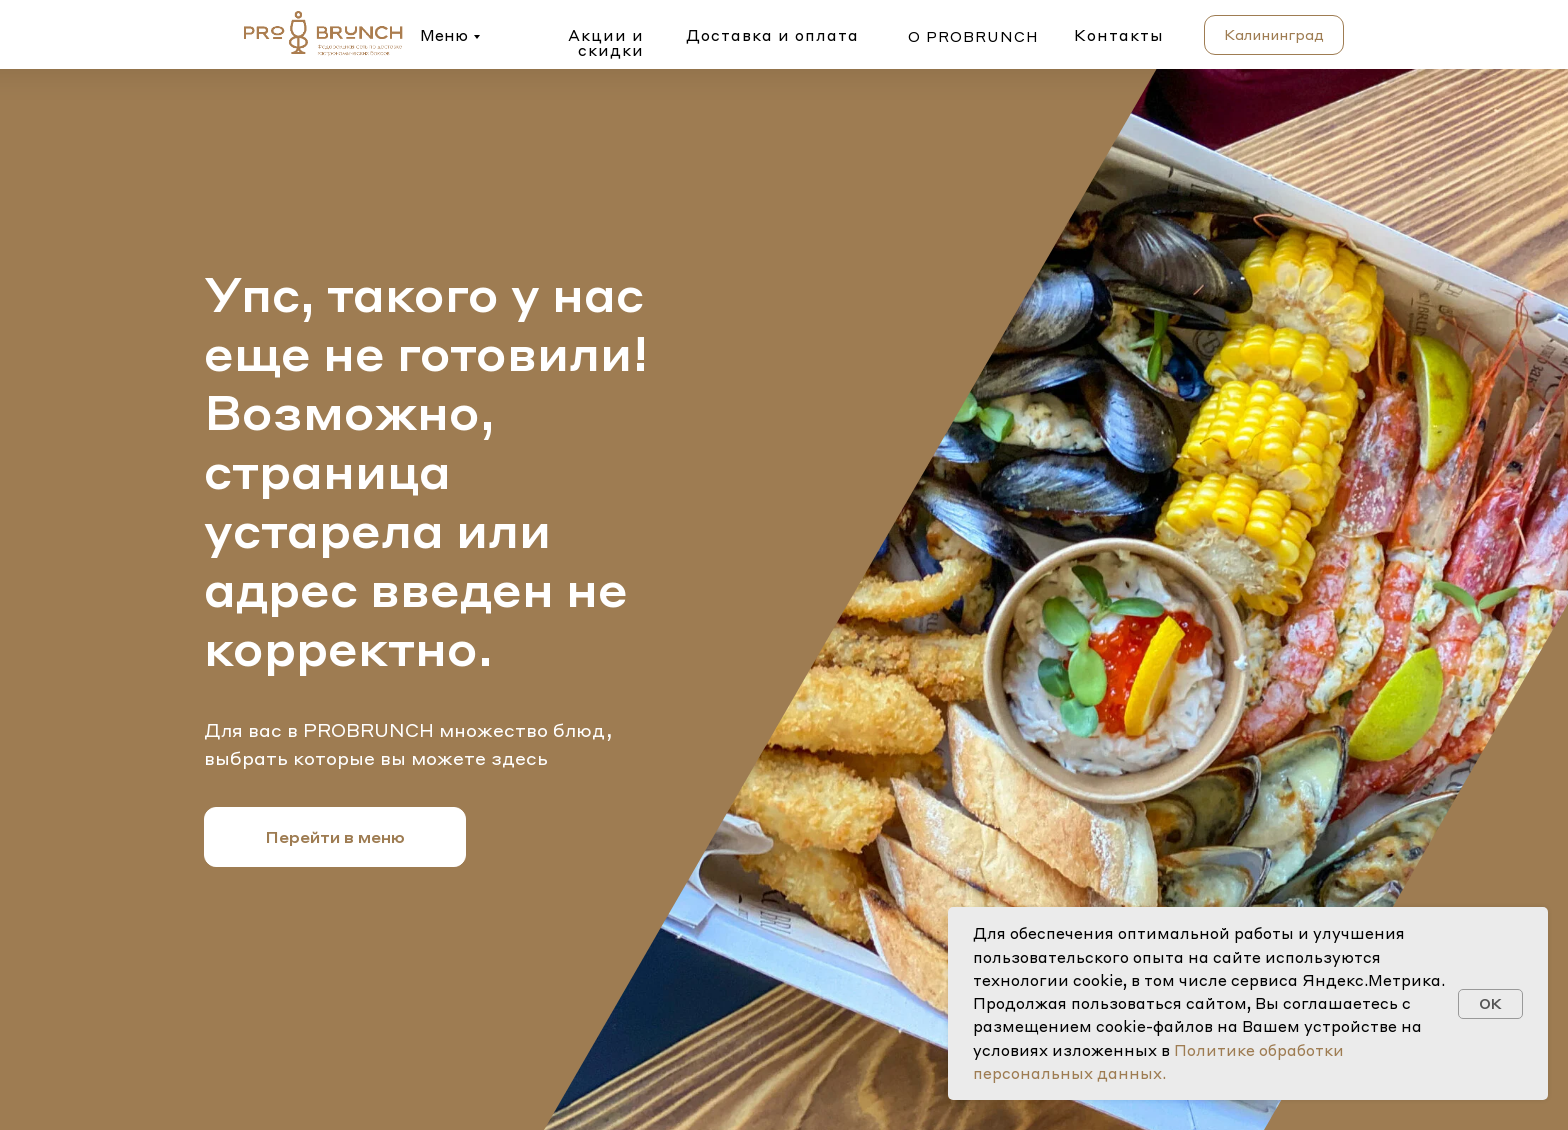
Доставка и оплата (772, 35)
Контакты (1119, 35)
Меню (444, 35)
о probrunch (973, 36)
